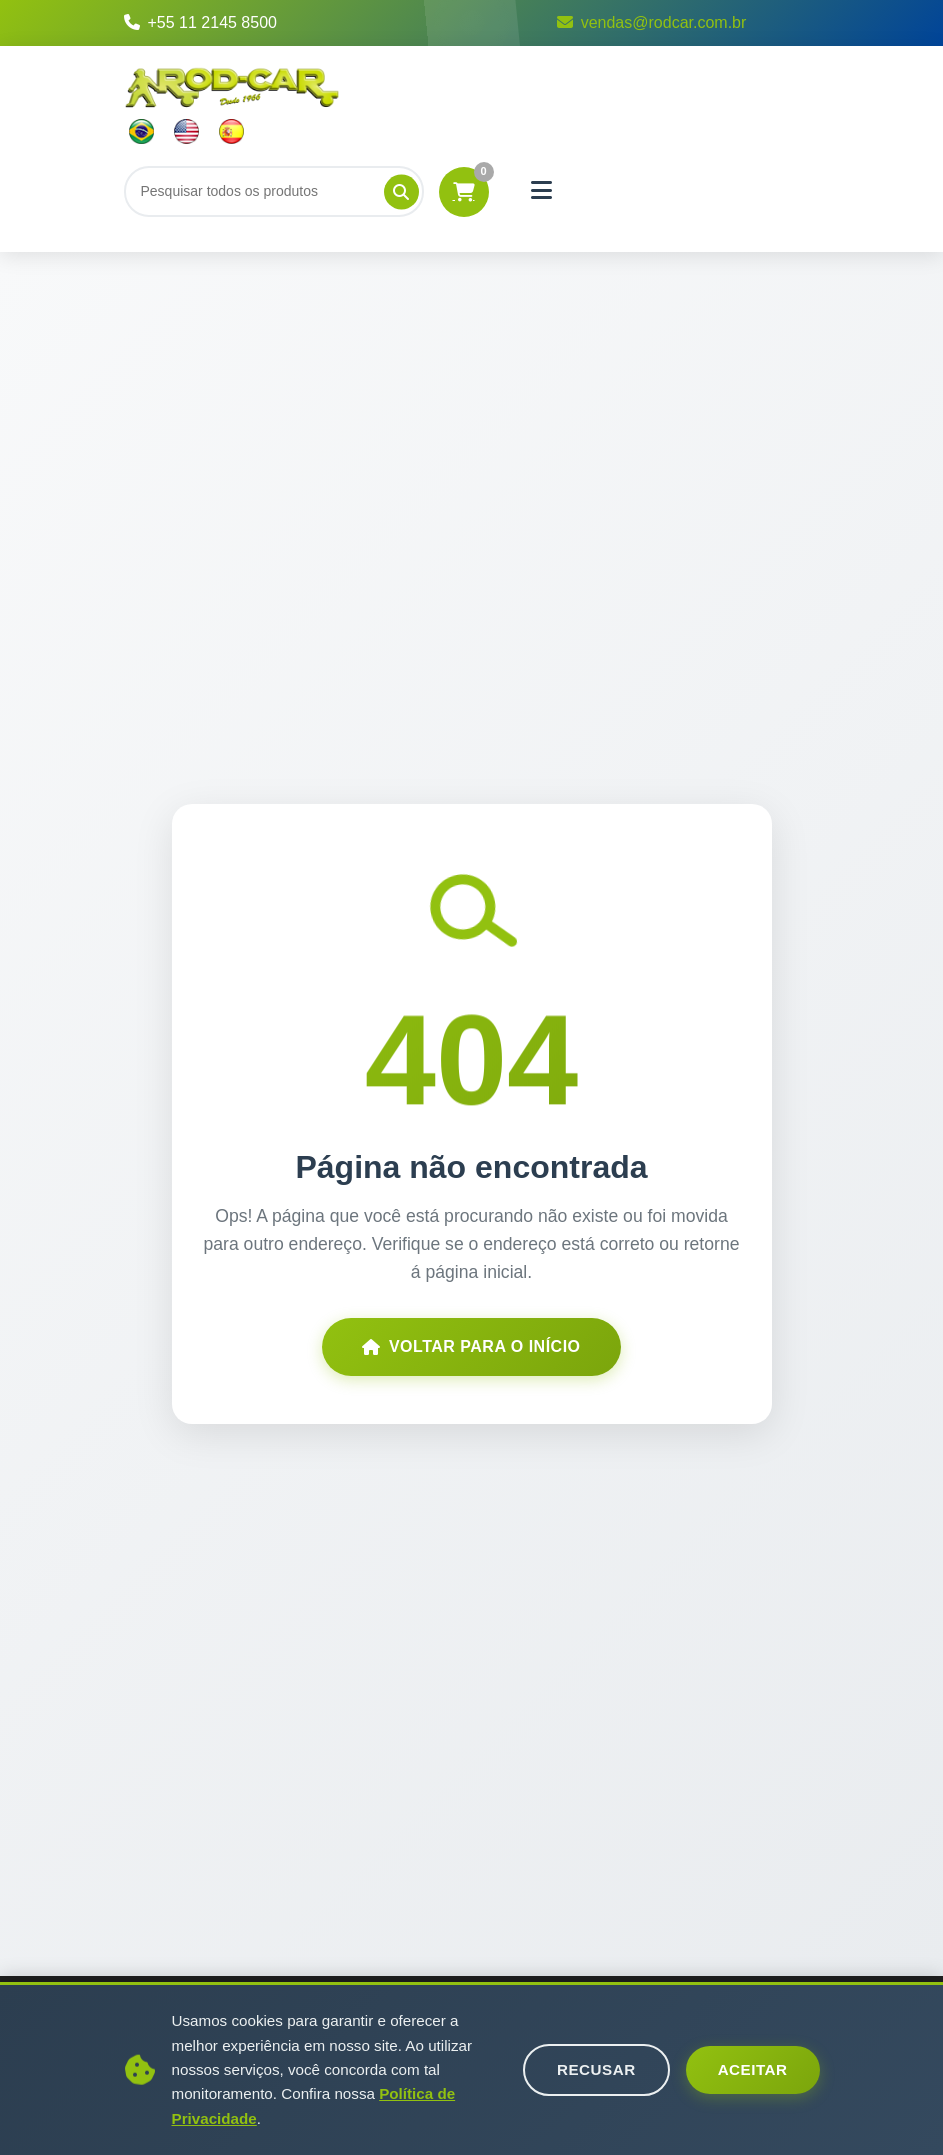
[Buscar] (274, 191)
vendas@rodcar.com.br (652, 22)
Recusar (596, 2069)
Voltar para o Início (471, 1346)
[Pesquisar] (401, 191)
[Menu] (542, 191)
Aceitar (753, 2069)
